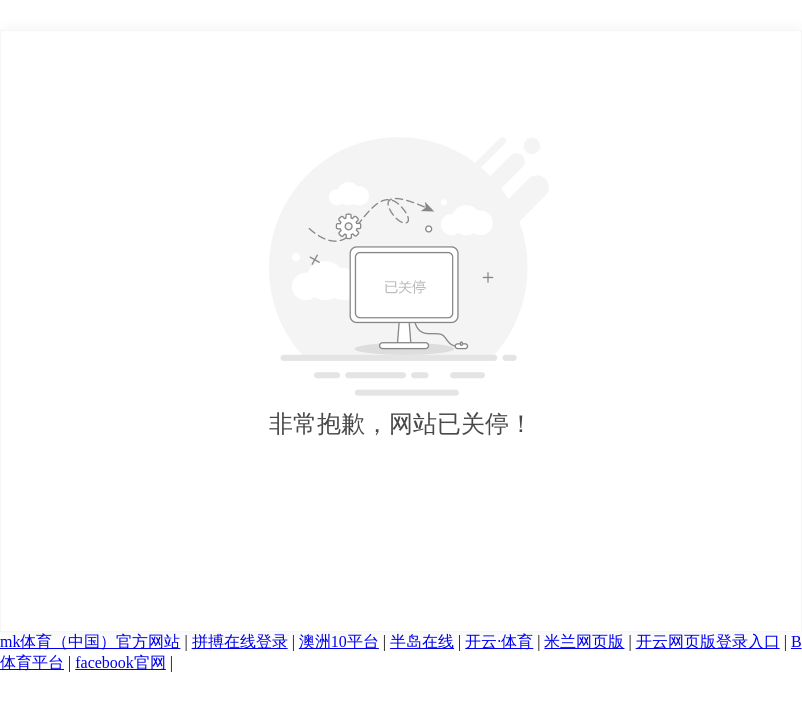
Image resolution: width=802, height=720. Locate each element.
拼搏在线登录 (240, 641)
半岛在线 (422, 641)
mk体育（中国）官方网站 (90, 641)
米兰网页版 (584, 641)
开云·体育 (499, 641)
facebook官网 (120, 662)
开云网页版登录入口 (708, 641)
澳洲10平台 (339, 641)
